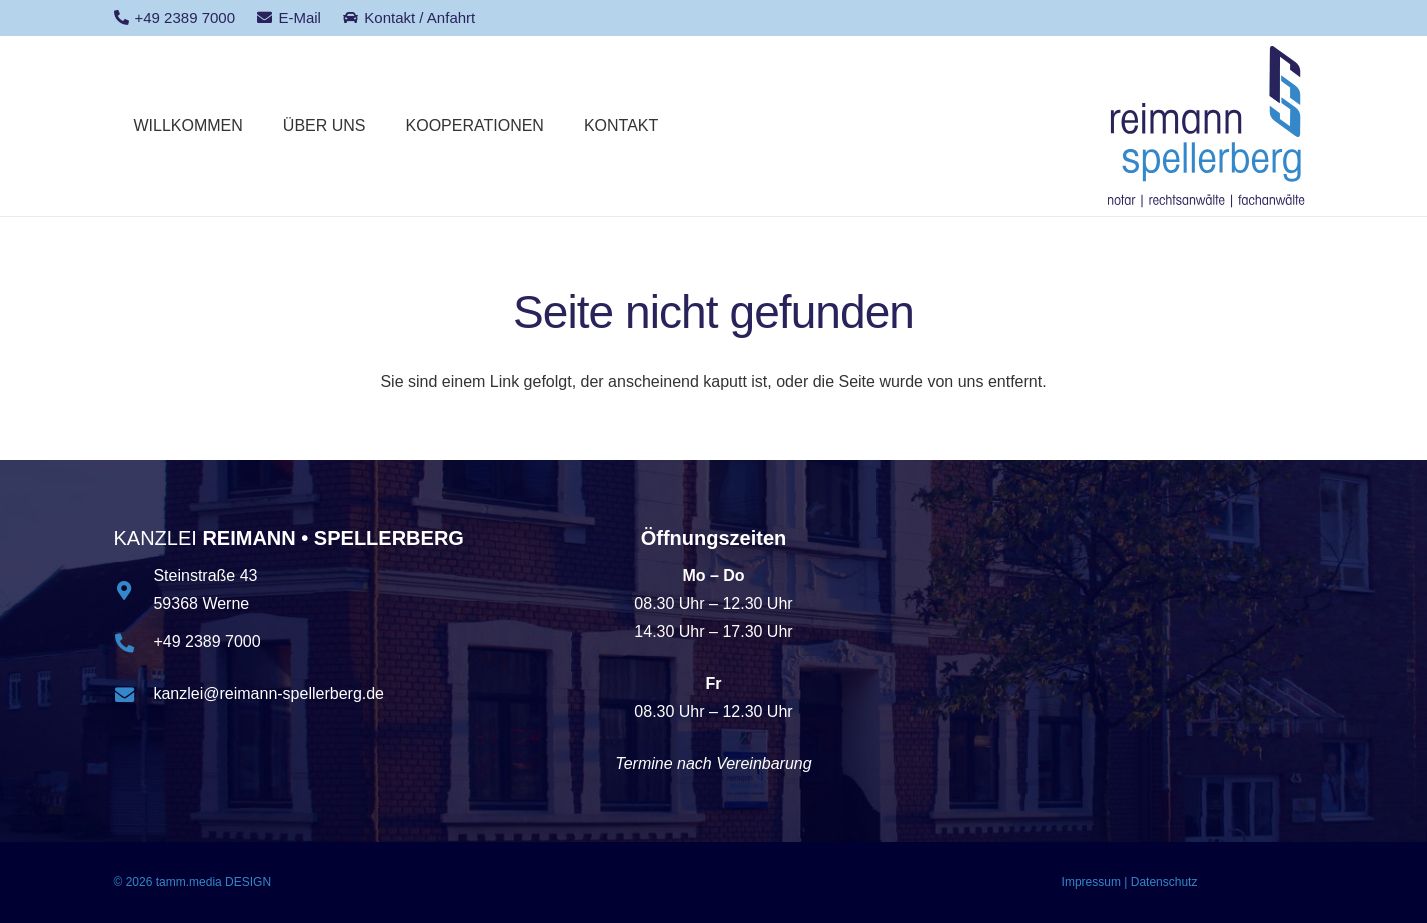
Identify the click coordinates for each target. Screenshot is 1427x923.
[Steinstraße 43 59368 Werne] (134, 590)
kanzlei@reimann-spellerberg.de (268, 693)
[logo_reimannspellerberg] (1206, 126)
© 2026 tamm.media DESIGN (193, 882)
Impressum (1091, 882)
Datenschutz (1164, 882)
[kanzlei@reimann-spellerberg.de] (134, 694)
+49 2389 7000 (206, 641)
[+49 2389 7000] (134, 642)
